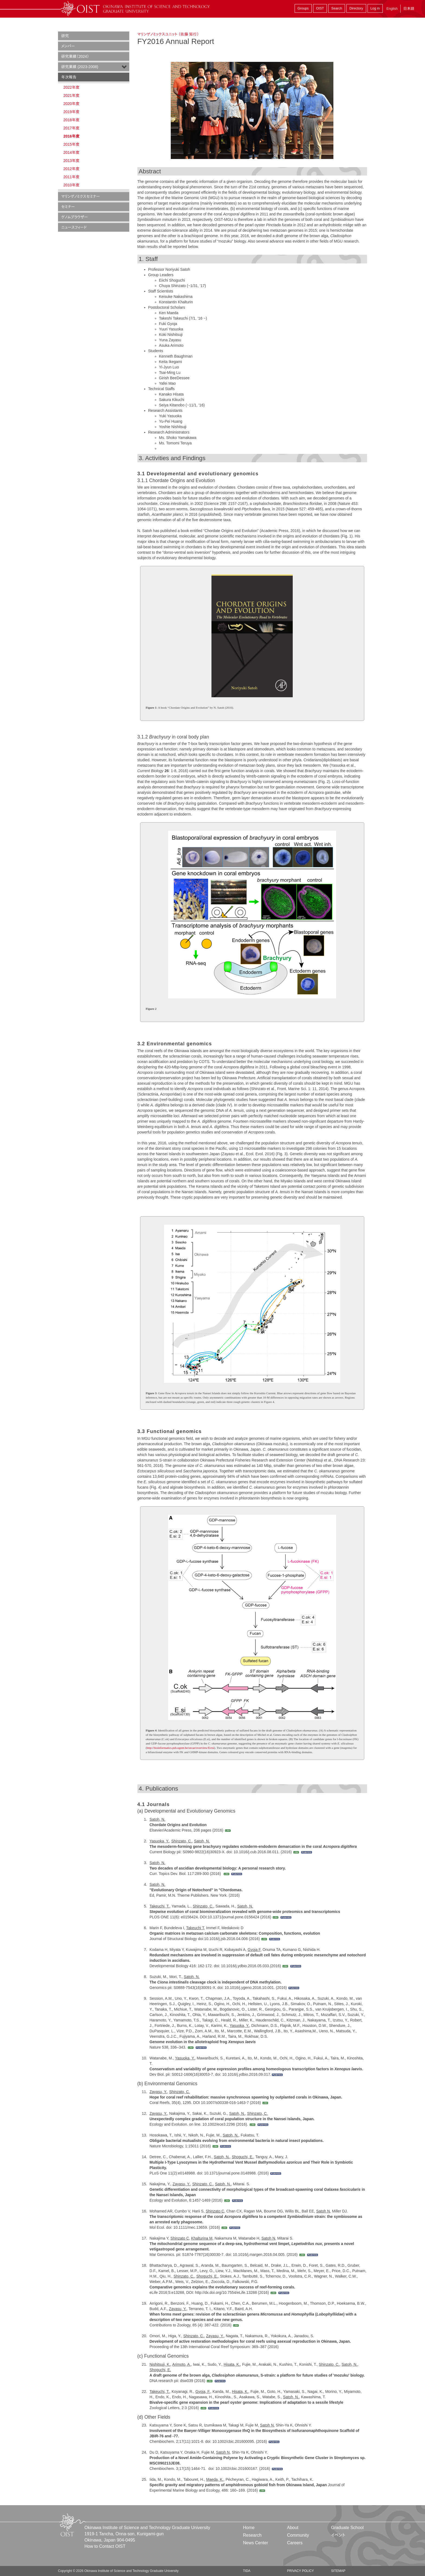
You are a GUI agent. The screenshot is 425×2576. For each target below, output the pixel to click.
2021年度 (71, 95)
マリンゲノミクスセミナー (80, 196)
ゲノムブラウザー (74, 217)
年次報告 (68, 77)
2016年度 (71, 136)
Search (336, 8)
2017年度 (71, 128)
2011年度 (71, 177)
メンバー (68, 46)
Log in (375, 8)
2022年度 (71, 87)
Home (249, 2527)
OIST (320, 8)
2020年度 (71, 103)
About (292, 2527)
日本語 (408, 9)
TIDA (246, 2571)
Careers (294, 2542)
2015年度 (71, 144)
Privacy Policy (300, 2571)
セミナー (68, 207)
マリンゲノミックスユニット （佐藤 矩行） (168, 34)
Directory (356, 8)
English (392, 9)
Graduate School (347, 2527)
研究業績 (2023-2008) (79, 67)
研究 (65, 36)
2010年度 (71, 185)
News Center (255, 2542)
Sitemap (338, 2571)
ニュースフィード (74, 227)
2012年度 (71, 169)
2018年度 (71, 120)
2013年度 (71, 160)
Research (252, 2535)
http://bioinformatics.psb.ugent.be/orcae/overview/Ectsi (180, 1747)
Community (298, 2535)
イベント (338, 2535)
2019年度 (71, 112)
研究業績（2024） (75, 56)
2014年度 (71, 152)
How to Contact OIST (105, 2546)
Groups (303, 8)
